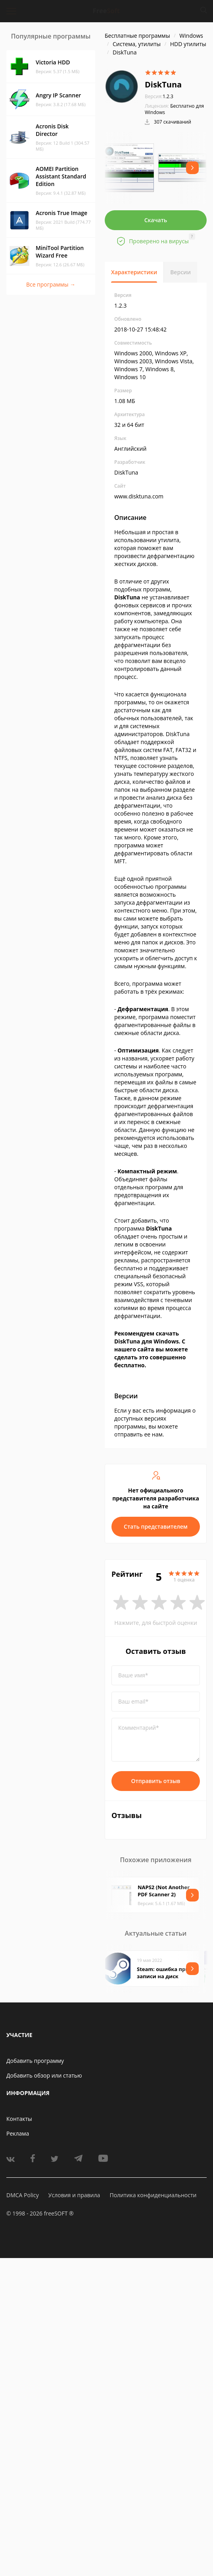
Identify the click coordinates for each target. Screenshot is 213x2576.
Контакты (19, 2118)
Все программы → (50, 284)
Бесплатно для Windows (174, 109)
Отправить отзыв (155, 1781)
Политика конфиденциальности (152, 2195)
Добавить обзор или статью (44, 2075)
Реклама (17, 2133)
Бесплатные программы (137, 35)
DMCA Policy (22, 2195)
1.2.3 (159, 96)
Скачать (155, 220)
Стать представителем (156, 1526)
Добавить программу (35, 2060)
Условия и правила (74, 2195)
